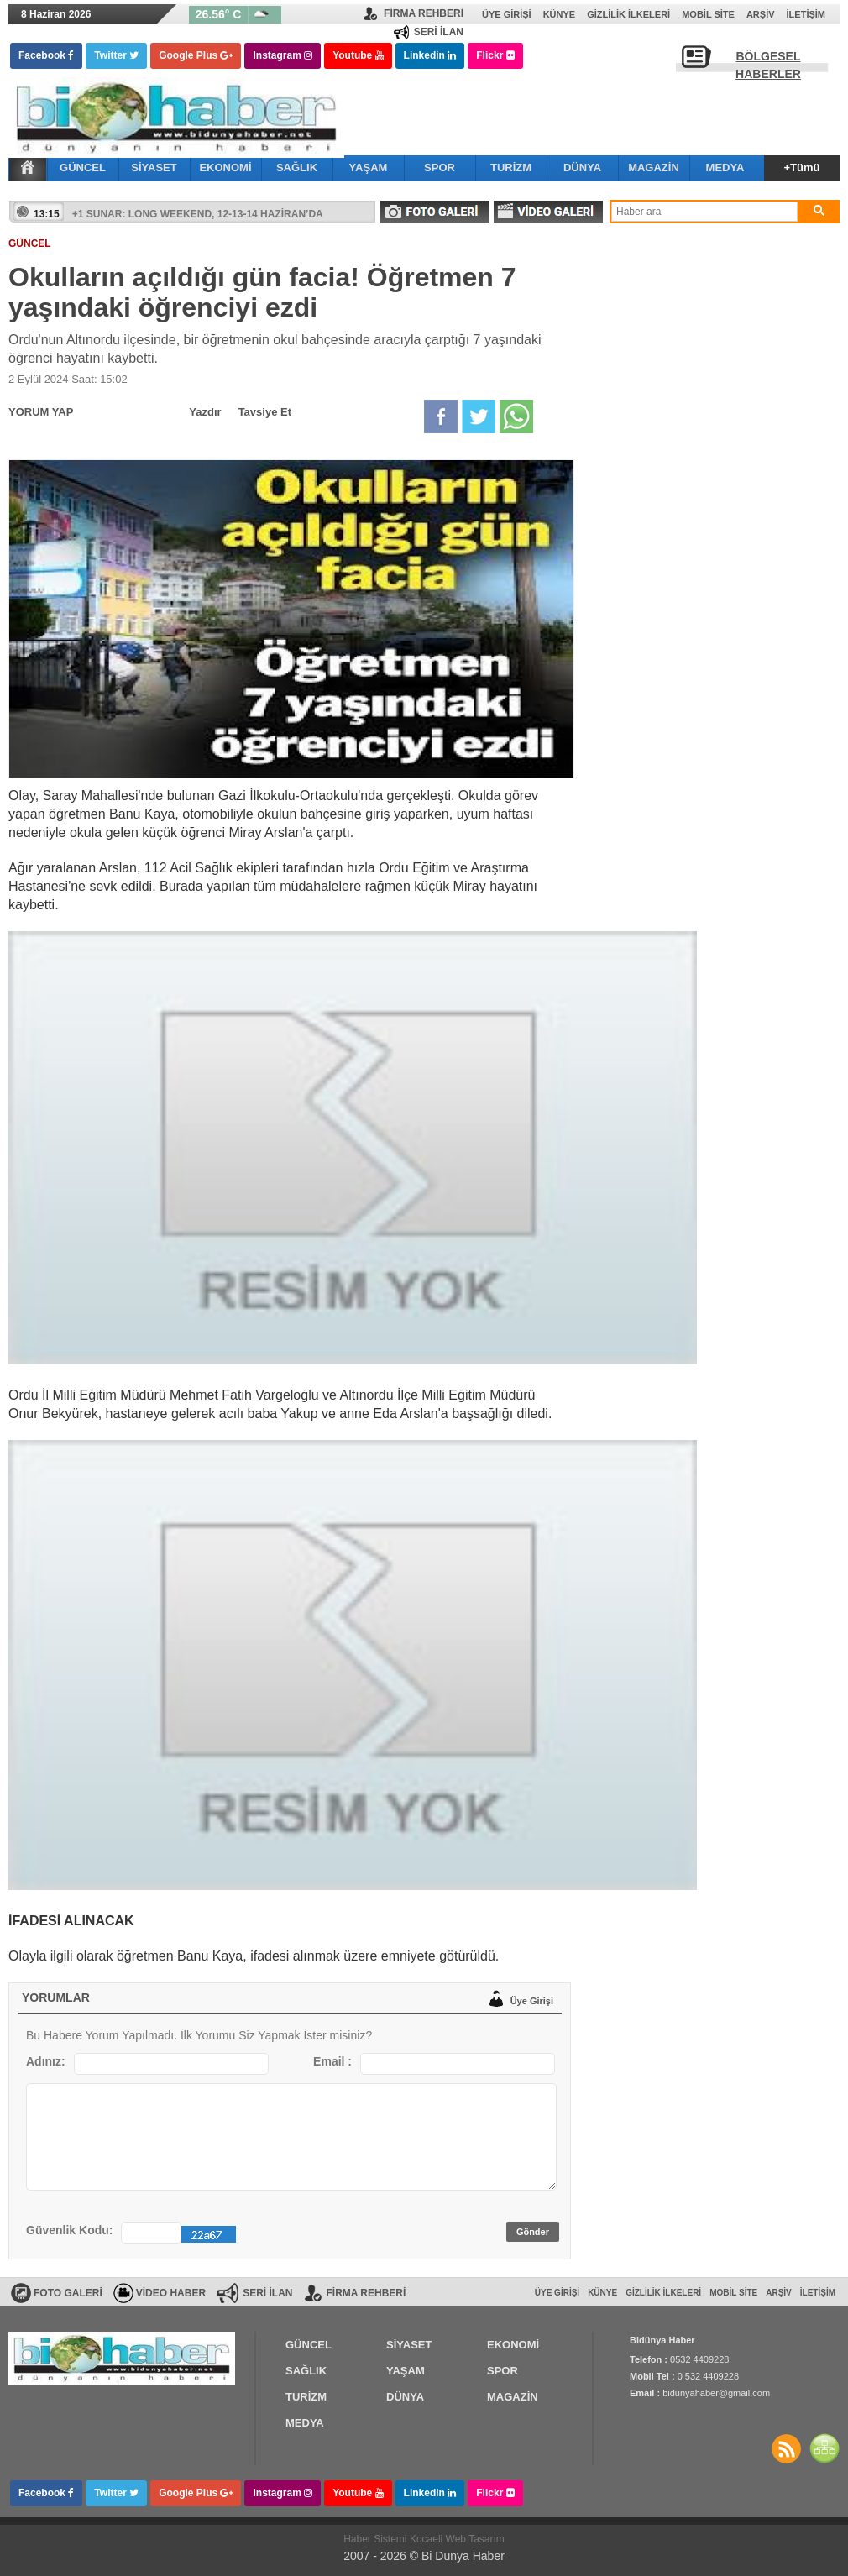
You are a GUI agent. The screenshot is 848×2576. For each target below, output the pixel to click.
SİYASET (153, 167)
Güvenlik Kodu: (69, 2230)
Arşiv (760, 14)
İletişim (806, 14)
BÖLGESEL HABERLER (768, 61)
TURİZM (510, 167)
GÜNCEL (83, 167)
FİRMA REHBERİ (423, 13)
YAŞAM (368, 167)
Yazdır (205, 412)
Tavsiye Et (264, 412)
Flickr (495, 55)
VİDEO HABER (171, 2293)
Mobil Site (708, 14)
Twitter (116, 55)
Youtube (357, 55)
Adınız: (45, 2061)
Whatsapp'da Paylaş (516, 416)
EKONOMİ (225, 167)
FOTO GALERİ (434, 212)
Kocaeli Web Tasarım (457, 2539)
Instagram (282, 55)
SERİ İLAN (438, 32)
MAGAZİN (653, 167)
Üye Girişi (506, 14)
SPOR (439, 167)
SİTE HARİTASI (824, 2448)
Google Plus (196, 55)
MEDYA (725, 167)
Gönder (532, 2232)
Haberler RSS (786, 2448)
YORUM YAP (40, 412)
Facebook (46, 55)
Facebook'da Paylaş (441, 416)
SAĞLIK (296, 167)
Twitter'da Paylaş (478, 416)
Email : (332, 2061)
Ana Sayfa (27, 167)
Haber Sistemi (376, 2539)
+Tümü (802, 167)
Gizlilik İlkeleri (628, 14)
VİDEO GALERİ (548, 212)
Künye (559, 14)
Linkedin (430, 55)
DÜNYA (582, 167)
